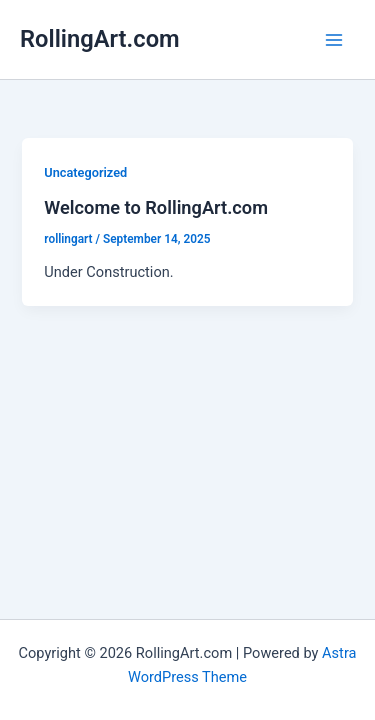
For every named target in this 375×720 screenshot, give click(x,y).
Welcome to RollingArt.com (156, 207)
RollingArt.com (100, 39)
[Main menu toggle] (334, 40)
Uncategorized (85, 172)
